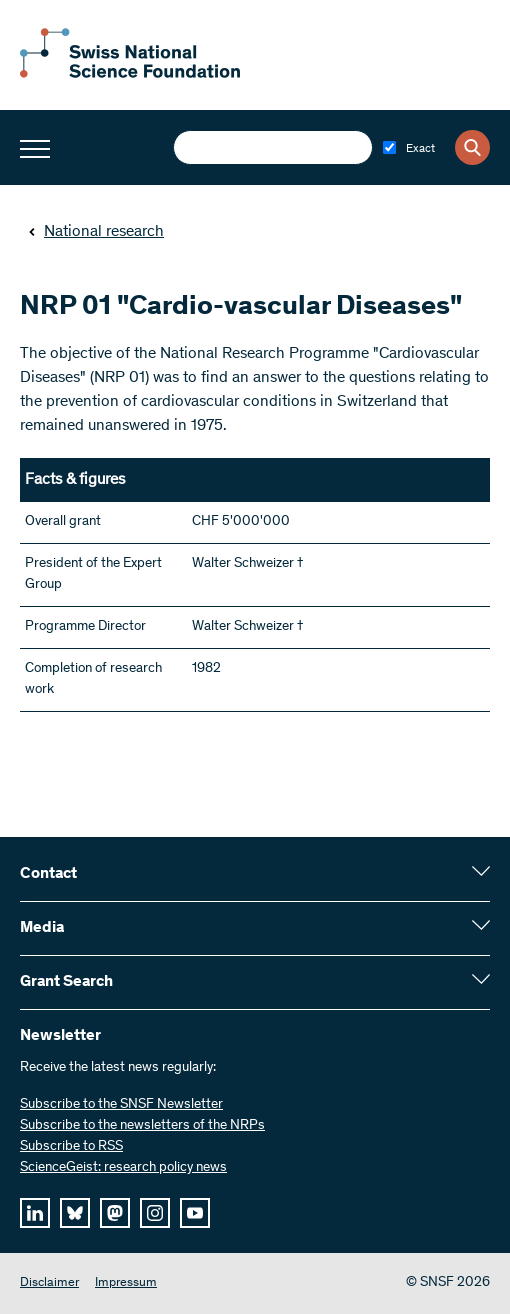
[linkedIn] (35, 1213)
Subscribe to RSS (71, 1147)
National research (96, 232)
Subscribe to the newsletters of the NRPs (142, 1126)
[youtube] (195, 1213)
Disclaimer (49, 1283)
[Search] (472, 147)
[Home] (130, 74)
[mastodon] (115, 1213)
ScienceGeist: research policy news (123, 1168)
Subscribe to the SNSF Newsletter (121, 1105)
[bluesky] (75, 1213)
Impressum (126, 1283)
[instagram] (155, 1213)
